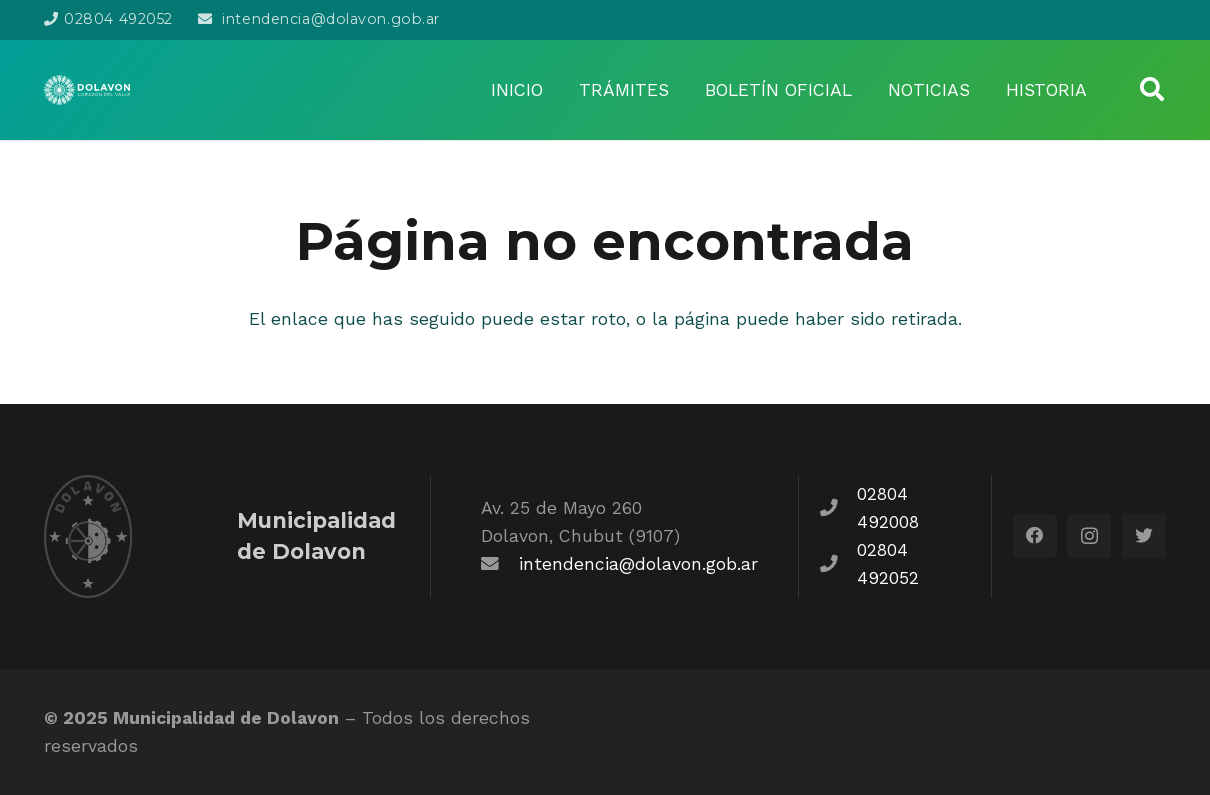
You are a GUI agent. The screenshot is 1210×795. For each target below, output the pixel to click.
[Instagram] (1089, 536)
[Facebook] (1035, 536)
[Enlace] (86, 90)
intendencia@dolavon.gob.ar (638, 564)
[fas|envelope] (500, 564)
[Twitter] (1144, 536)
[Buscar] (1151, 89)
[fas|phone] (838, 508)
